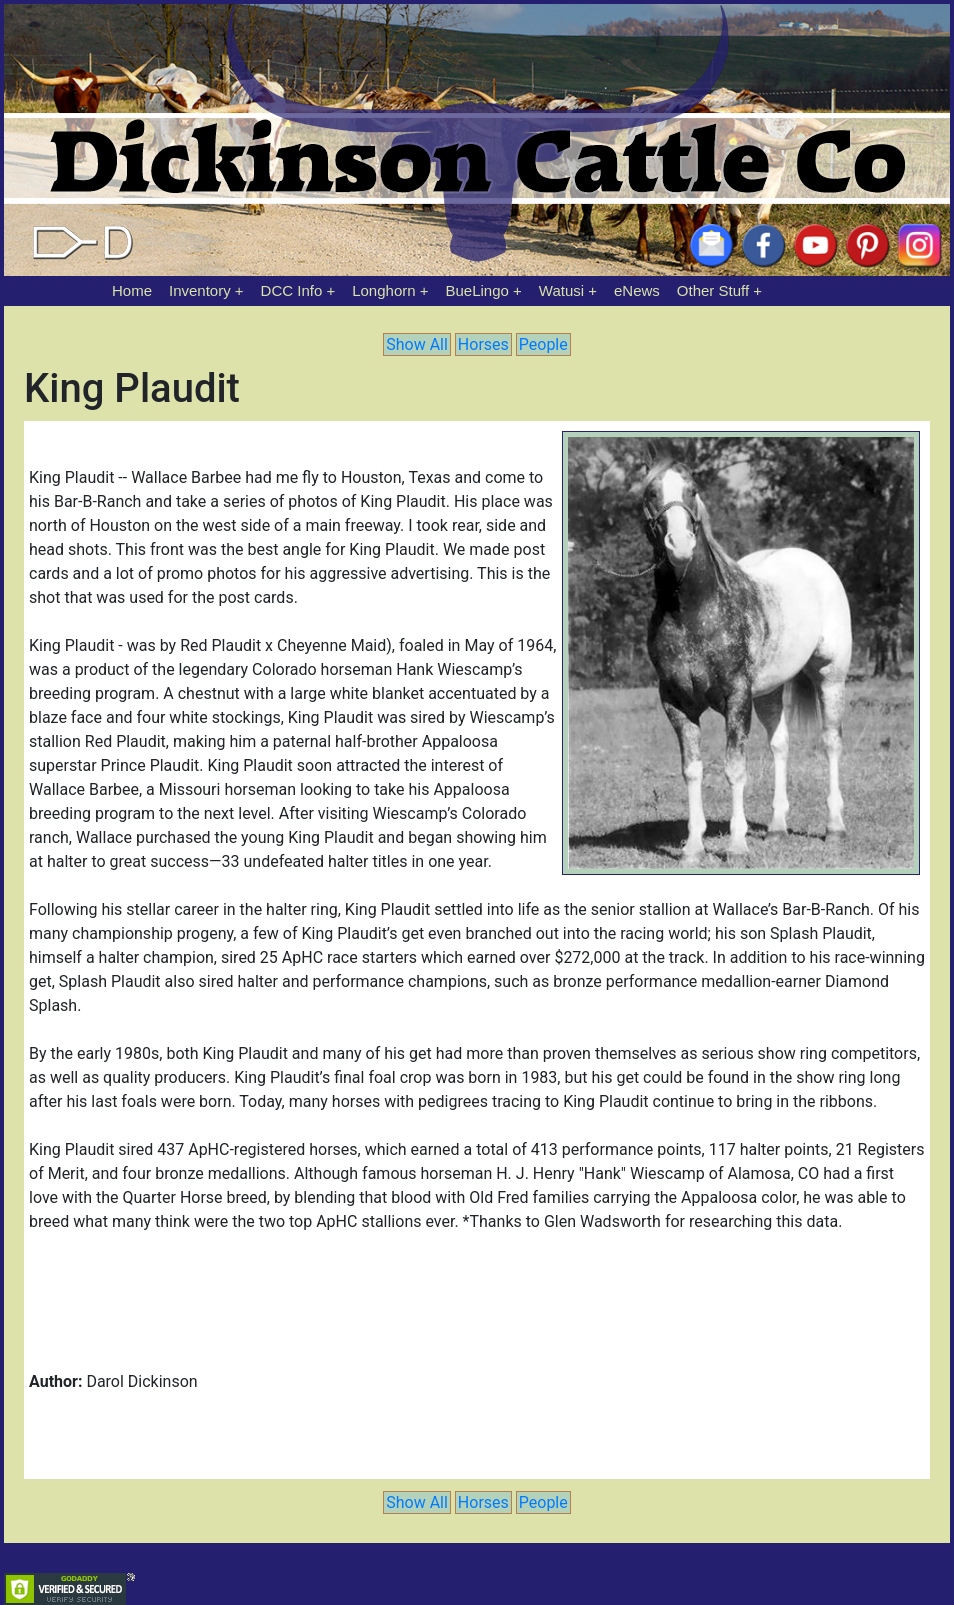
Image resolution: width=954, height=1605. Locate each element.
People (543, 344)
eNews (637, 290)
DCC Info (292, 290)
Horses (483, 344)
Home (132, 290)
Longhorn (383, 290)
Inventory (200, 290)
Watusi (561, 290)
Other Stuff (713, 290)
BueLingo (477, 290)
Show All (417, 344)
